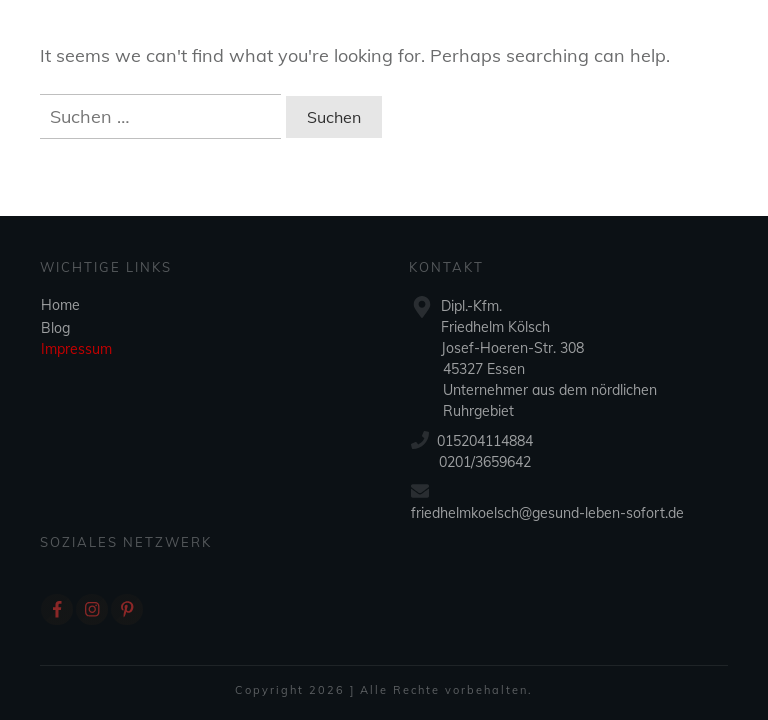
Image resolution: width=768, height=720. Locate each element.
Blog (55, 328)
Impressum (76, 349)
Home (60, 305)
